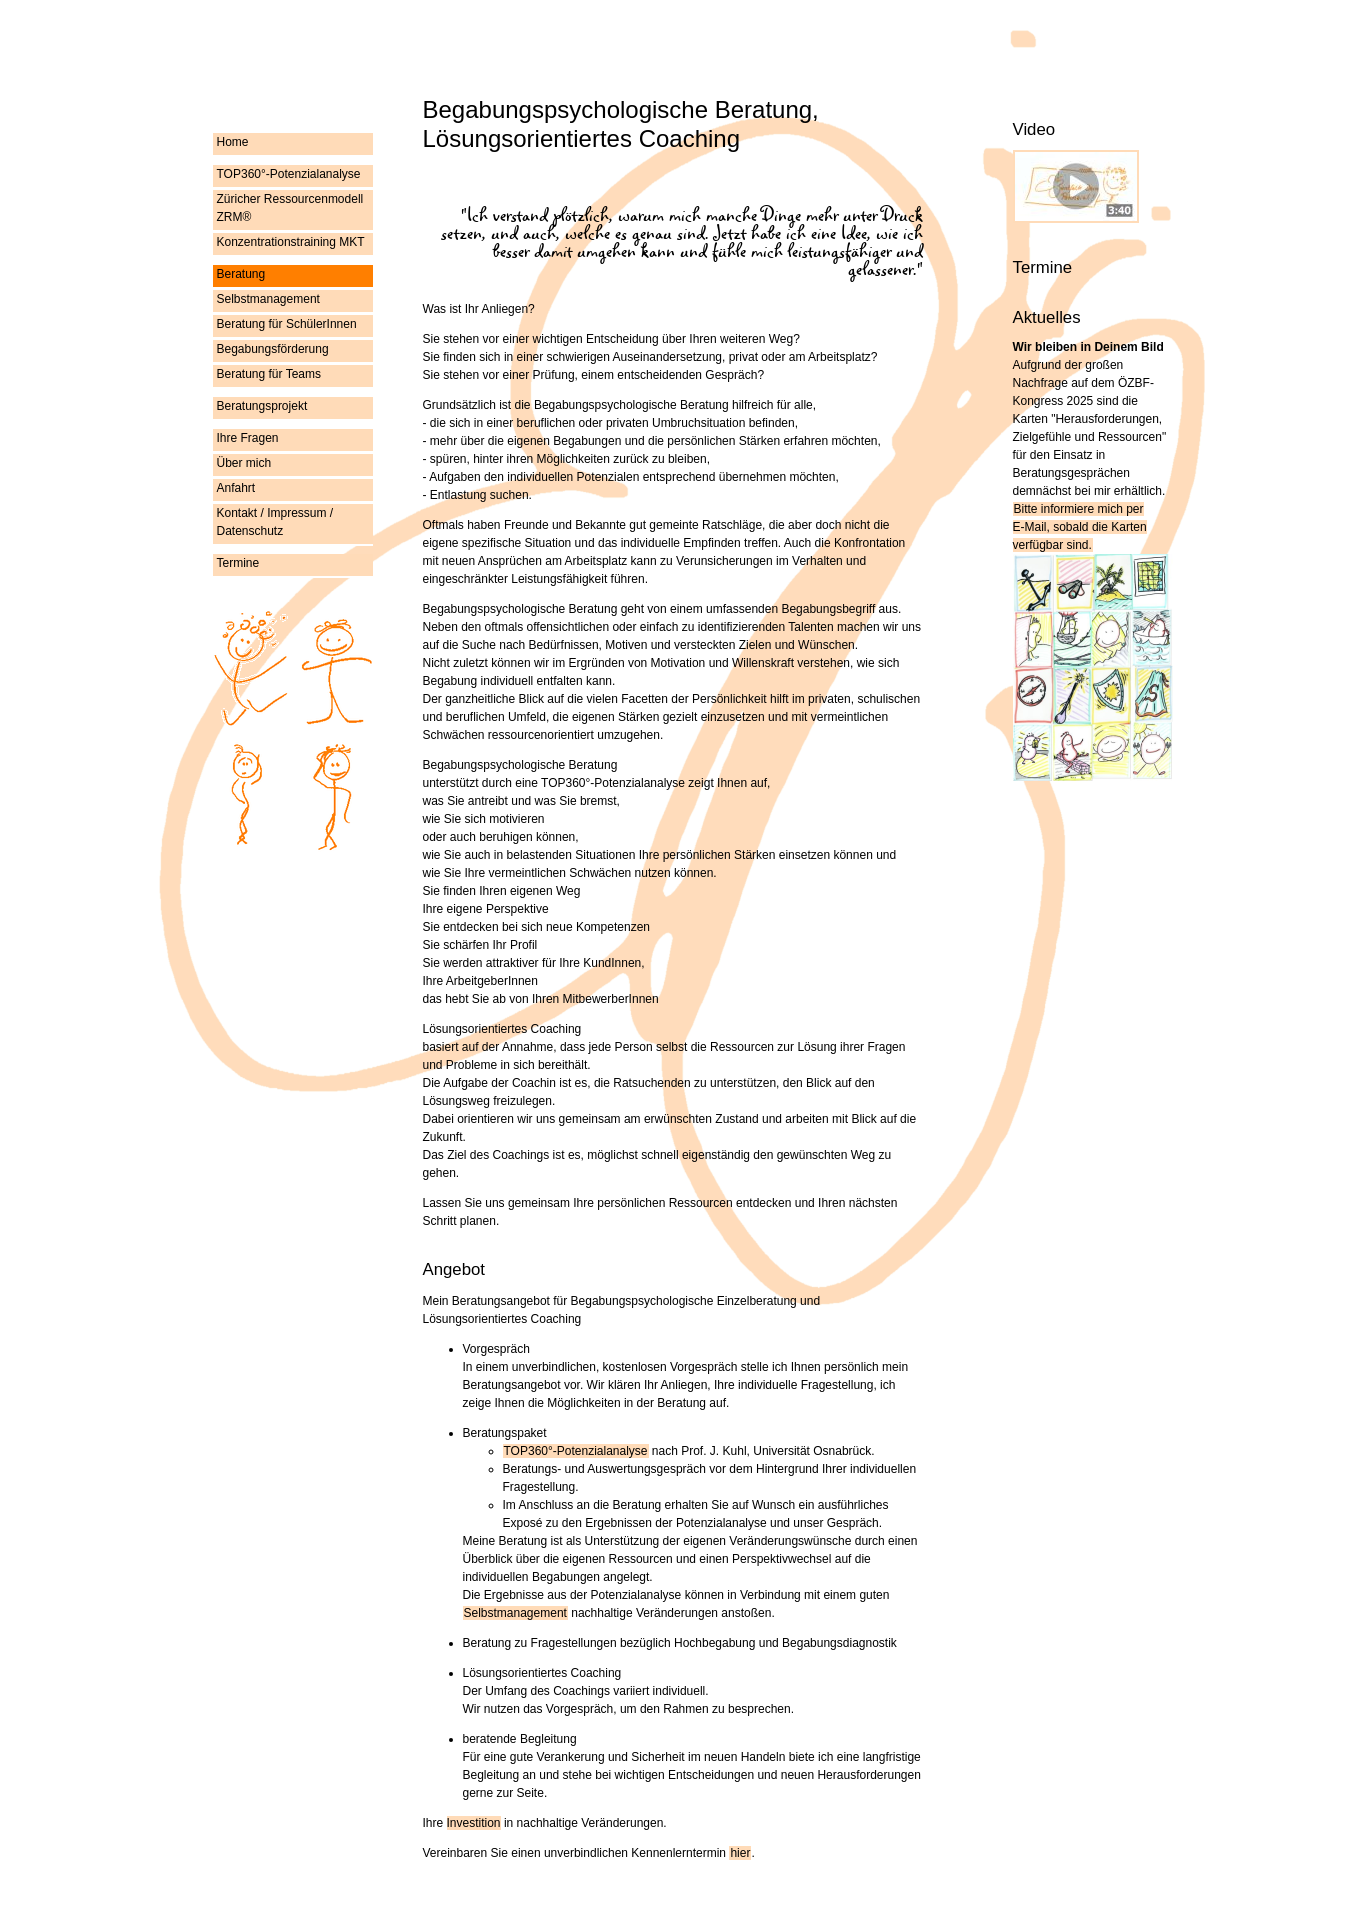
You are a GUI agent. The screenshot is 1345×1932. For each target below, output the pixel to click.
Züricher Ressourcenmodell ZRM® (290, 208)
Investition (474, 1823)
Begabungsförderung (273, 349)
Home (233, 142)
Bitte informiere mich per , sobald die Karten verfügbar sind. (1080, 527)
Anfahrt (236, 488)
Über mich (244, 463)
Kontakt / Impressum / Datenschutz (275, 522)
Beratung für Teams (269, 374)
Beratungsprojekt (262, 406)
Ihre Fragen (248, 438)
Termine (238, 563)
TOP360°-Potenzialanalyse (289, 174)
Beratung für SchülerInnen (287, 324)
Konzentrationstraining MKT (291, 242)
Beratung (241, 274)
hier (740, 1853)
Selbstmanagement (268, 299)
